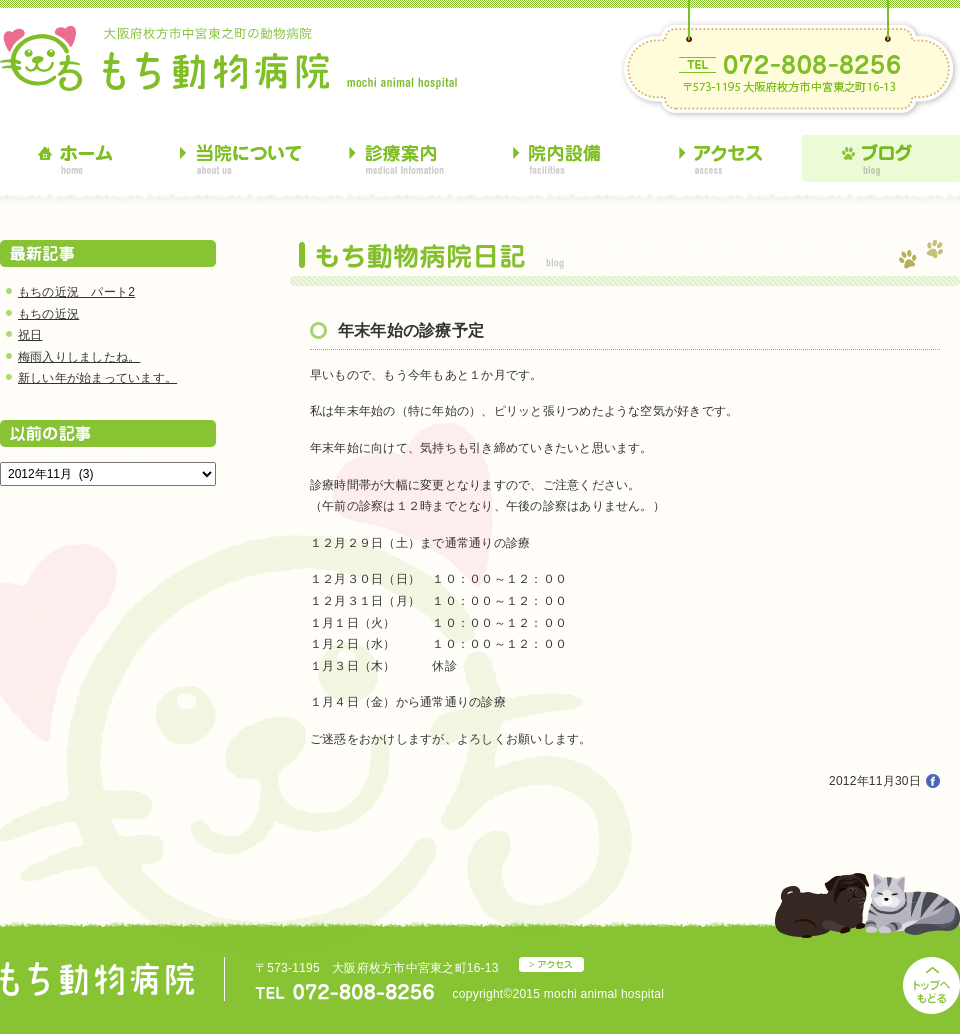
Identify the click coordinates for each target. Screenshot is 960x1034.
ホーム (79, 158)
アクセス (721, 158)
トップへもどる (931, 985)
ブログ (881, 158)
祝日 (30, 335)
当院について (239, 158)
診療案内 (400, 158)
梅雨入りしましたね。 (79, 357)
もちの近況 (48, 314)
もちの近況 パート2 (76, 292)
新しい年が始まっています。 (97, 378)
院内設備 (561, 158)
